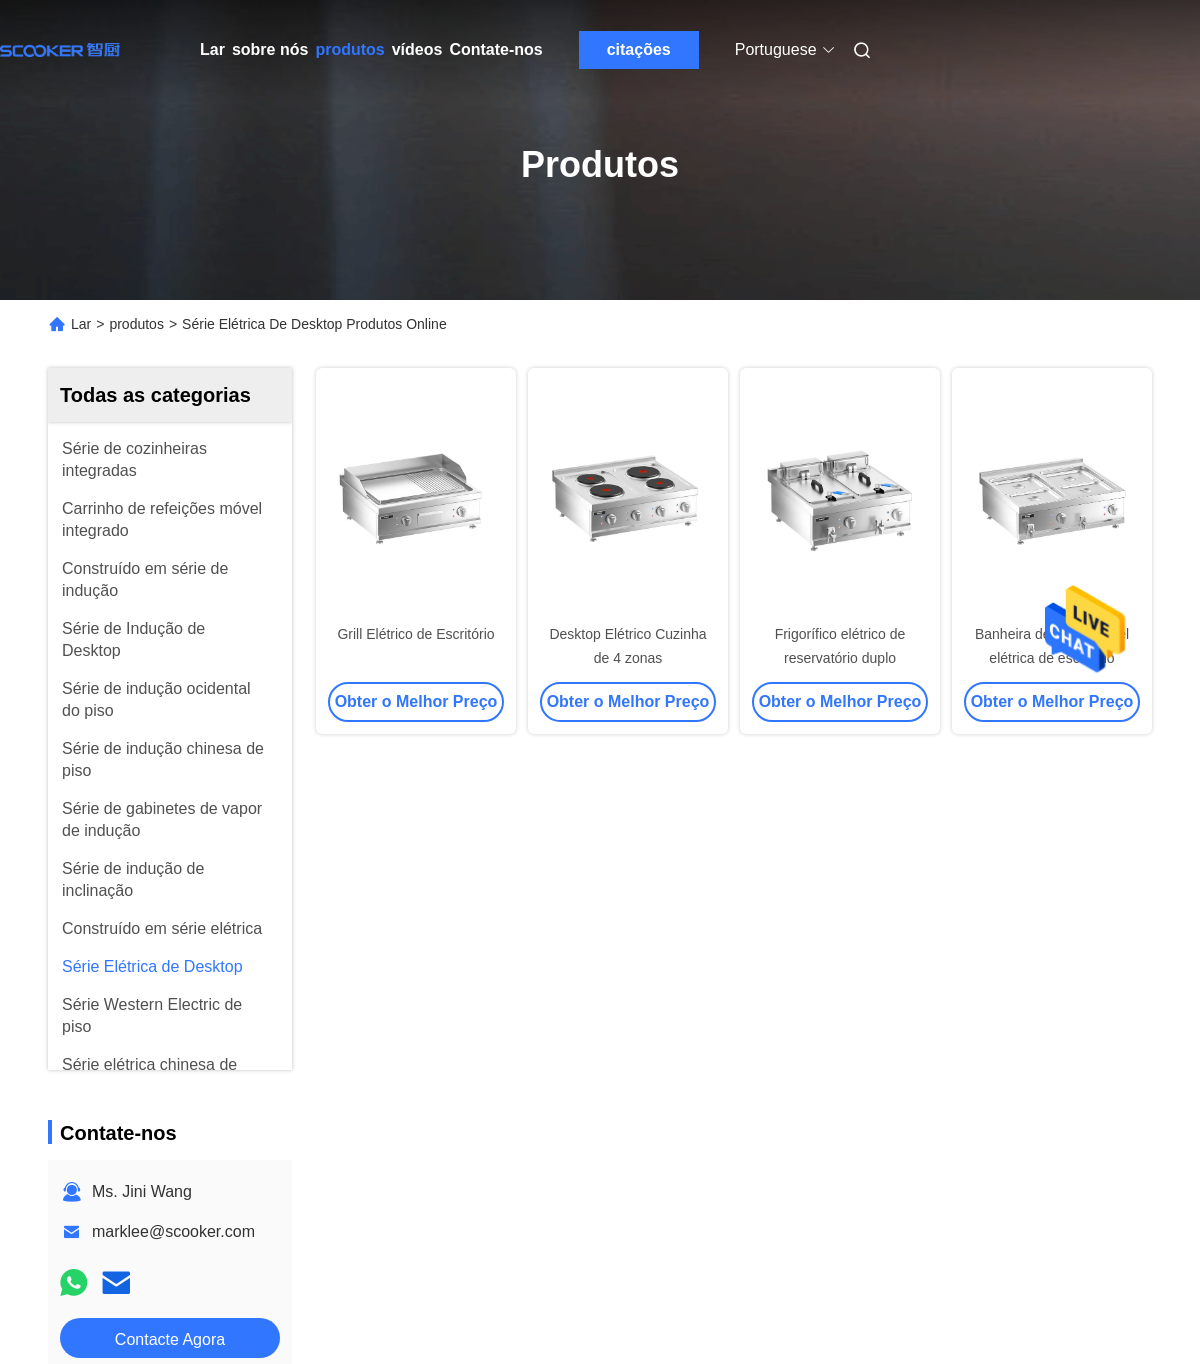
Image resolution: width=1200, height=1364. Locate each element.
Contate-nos (495, 49)
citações (639, 49)
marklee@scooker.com (173, 1231)
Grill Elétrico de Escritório (415, 634)
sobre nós (270, 49)
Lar (212, 49)
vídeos (417, 49)
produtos (349, 49)
